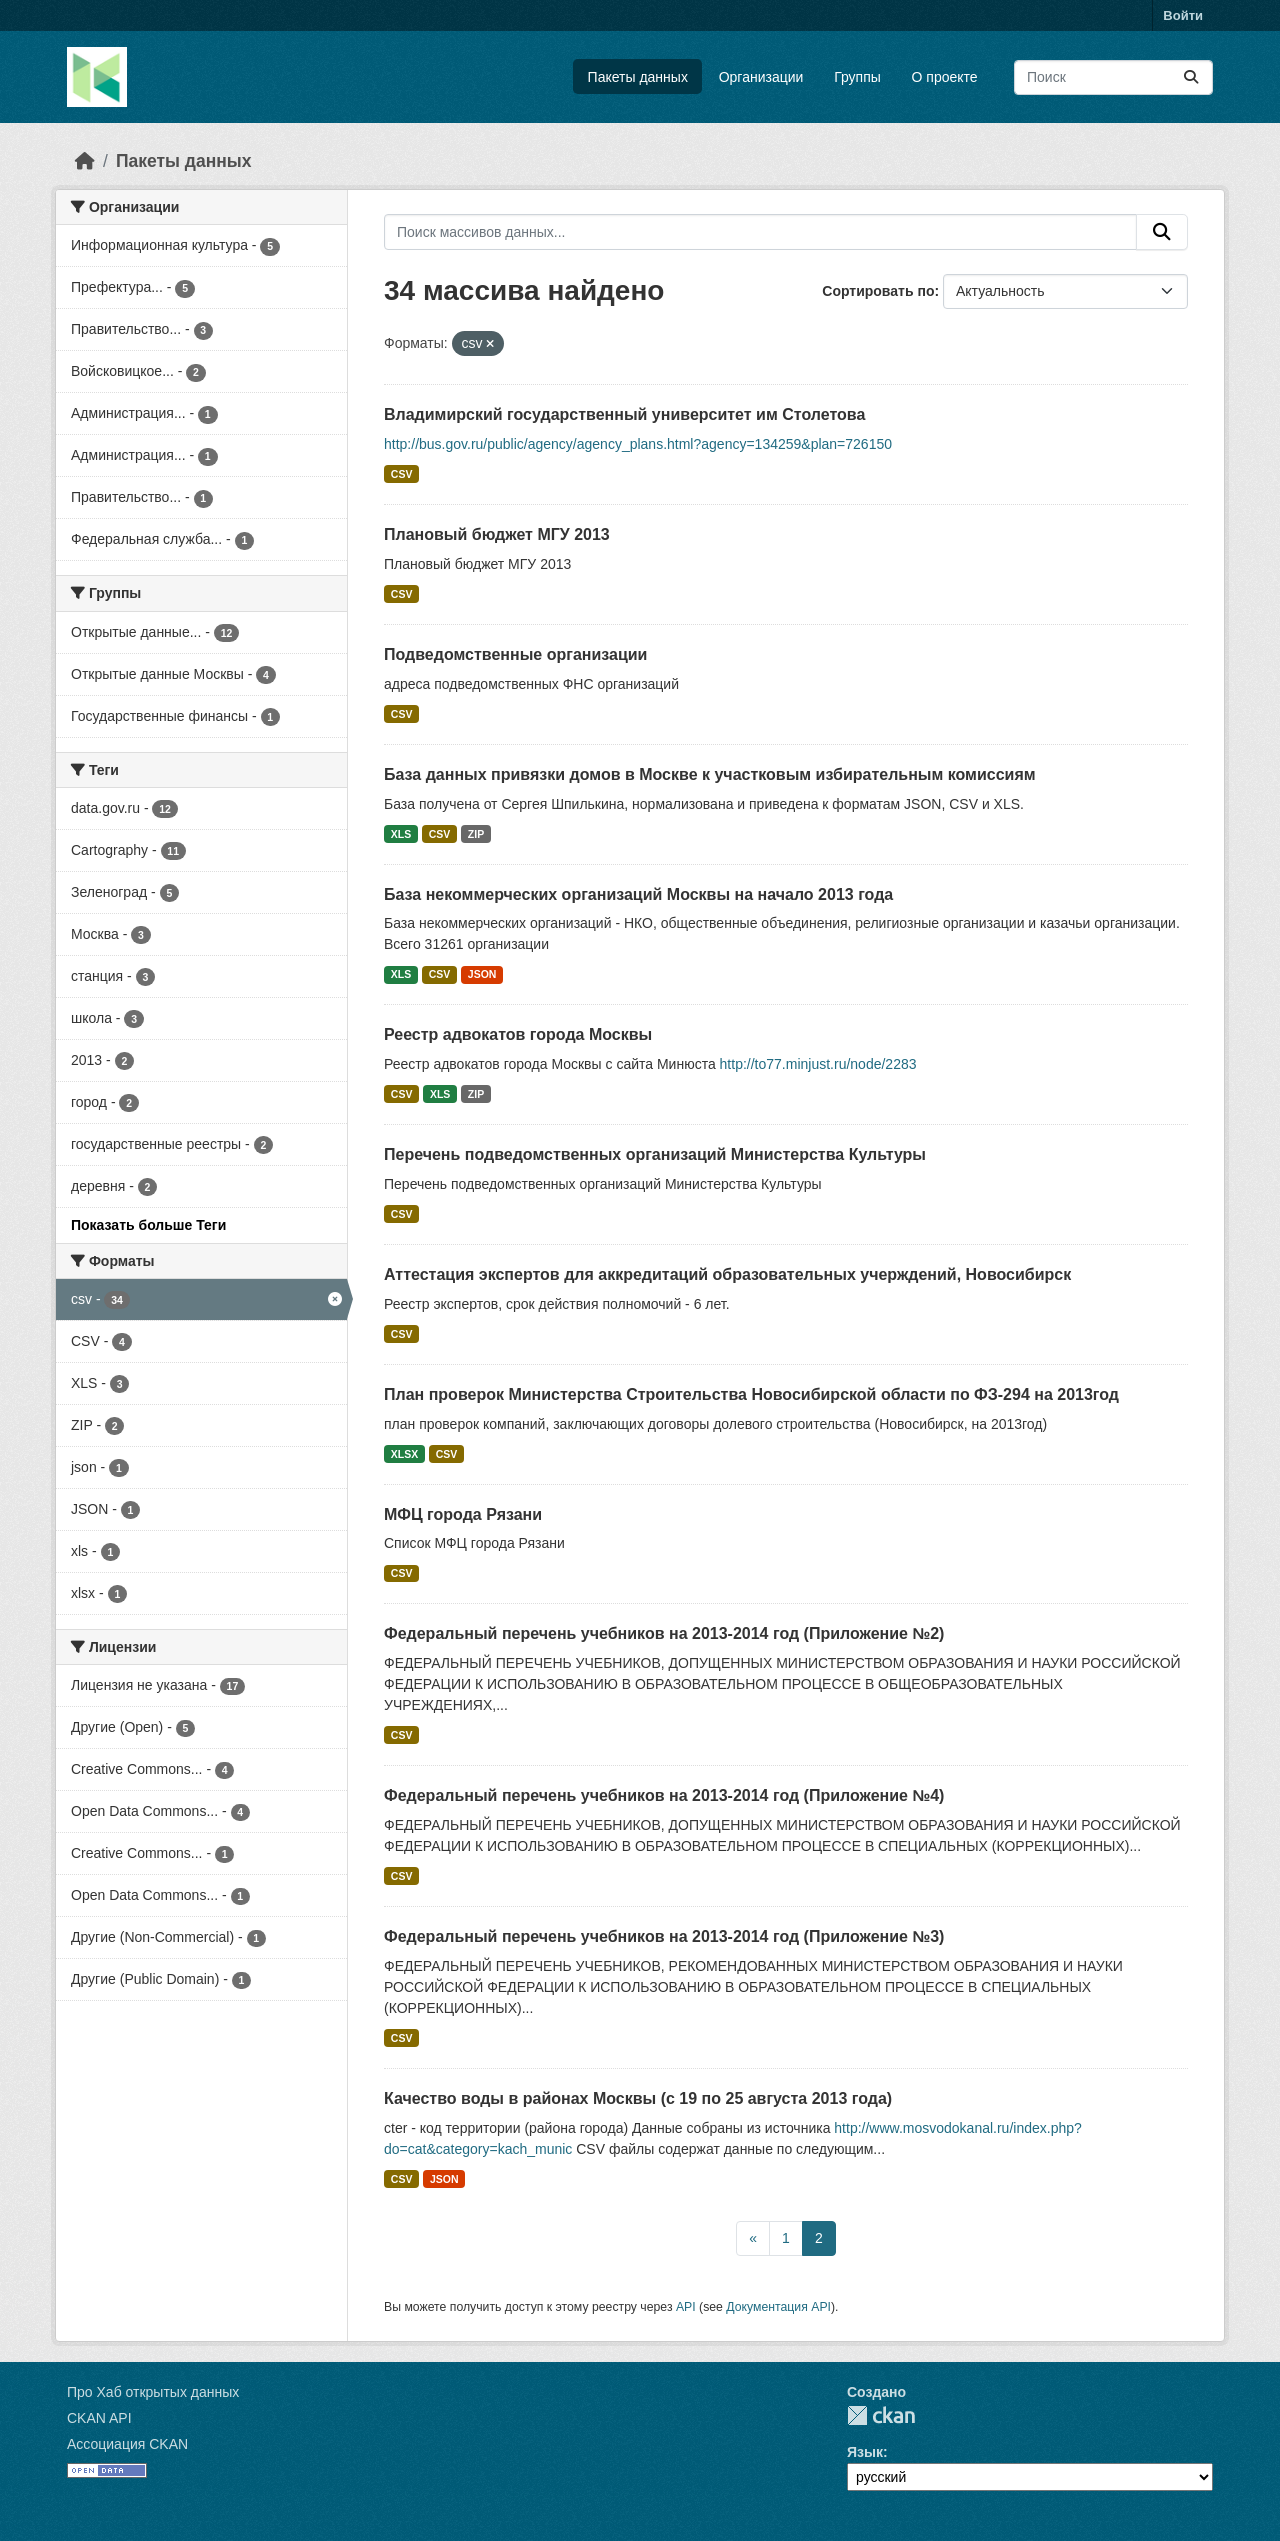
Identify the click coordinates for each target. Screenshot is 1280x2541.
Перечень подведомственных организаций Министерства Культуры (655, 1154)
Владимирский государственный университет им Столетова (624, 414)
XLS (401, 834)
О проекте (945, 77)
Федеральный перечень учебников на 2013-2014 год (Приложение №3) (664, 1936)
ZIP (476, 834)
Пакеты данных (638, 77)
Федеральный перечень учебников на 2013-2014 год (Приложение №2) (664, 1633)
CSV (402, 474)
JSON (482, 974)
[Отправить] (1191, 77)
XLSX (404, 1454)
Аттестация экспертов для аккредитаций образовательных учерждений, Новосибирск (727, 1274)
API (686, 2307)
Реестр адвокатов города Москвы (518, 1034)
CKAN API (99, 2418)
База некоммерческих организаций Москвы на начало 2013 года (638, 894)
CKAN (881, 2415)
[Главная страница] (85, 161)
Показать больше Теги (148, 1225)
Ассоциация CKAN (127, 2444)
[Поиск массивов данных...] (1113, 77)
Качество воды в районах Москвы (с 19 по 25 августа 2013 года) (638, 2098)
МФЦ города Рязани (463, 1514)
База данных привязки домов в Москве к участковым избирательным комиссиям (710, 774)
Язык (865, 2452)
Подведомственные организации (515, 654)
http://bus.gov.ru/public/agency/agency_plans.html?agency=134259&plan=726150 (638, 444)
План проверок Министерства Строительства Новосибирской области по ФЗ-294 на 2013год (751, 1394)
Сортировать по (878, 291)
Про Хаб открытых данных (153, 2392)
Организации (761, 77)
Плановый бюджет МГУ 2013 (497, 534)
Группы (857, 77)
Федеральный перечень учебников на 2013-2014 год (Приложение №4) (664, 1795)
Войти (1183, 15)
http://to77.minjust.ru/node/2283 (818, 1064)
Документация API (778, 2307)
